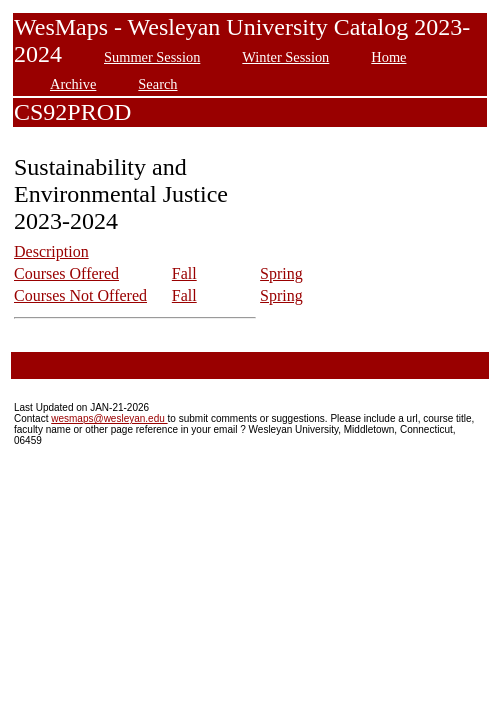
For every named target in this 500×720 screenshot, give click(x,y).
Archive (73, 84)
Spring (281, 273)
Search (157, 84)
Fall (184, 273)
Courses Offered (66, 273)
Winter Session (285, 57)
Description (51, 251)
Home (388, 57)
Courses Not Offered (80, 295)
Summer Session (152, 57)
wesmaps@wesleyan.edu (109, 418)
